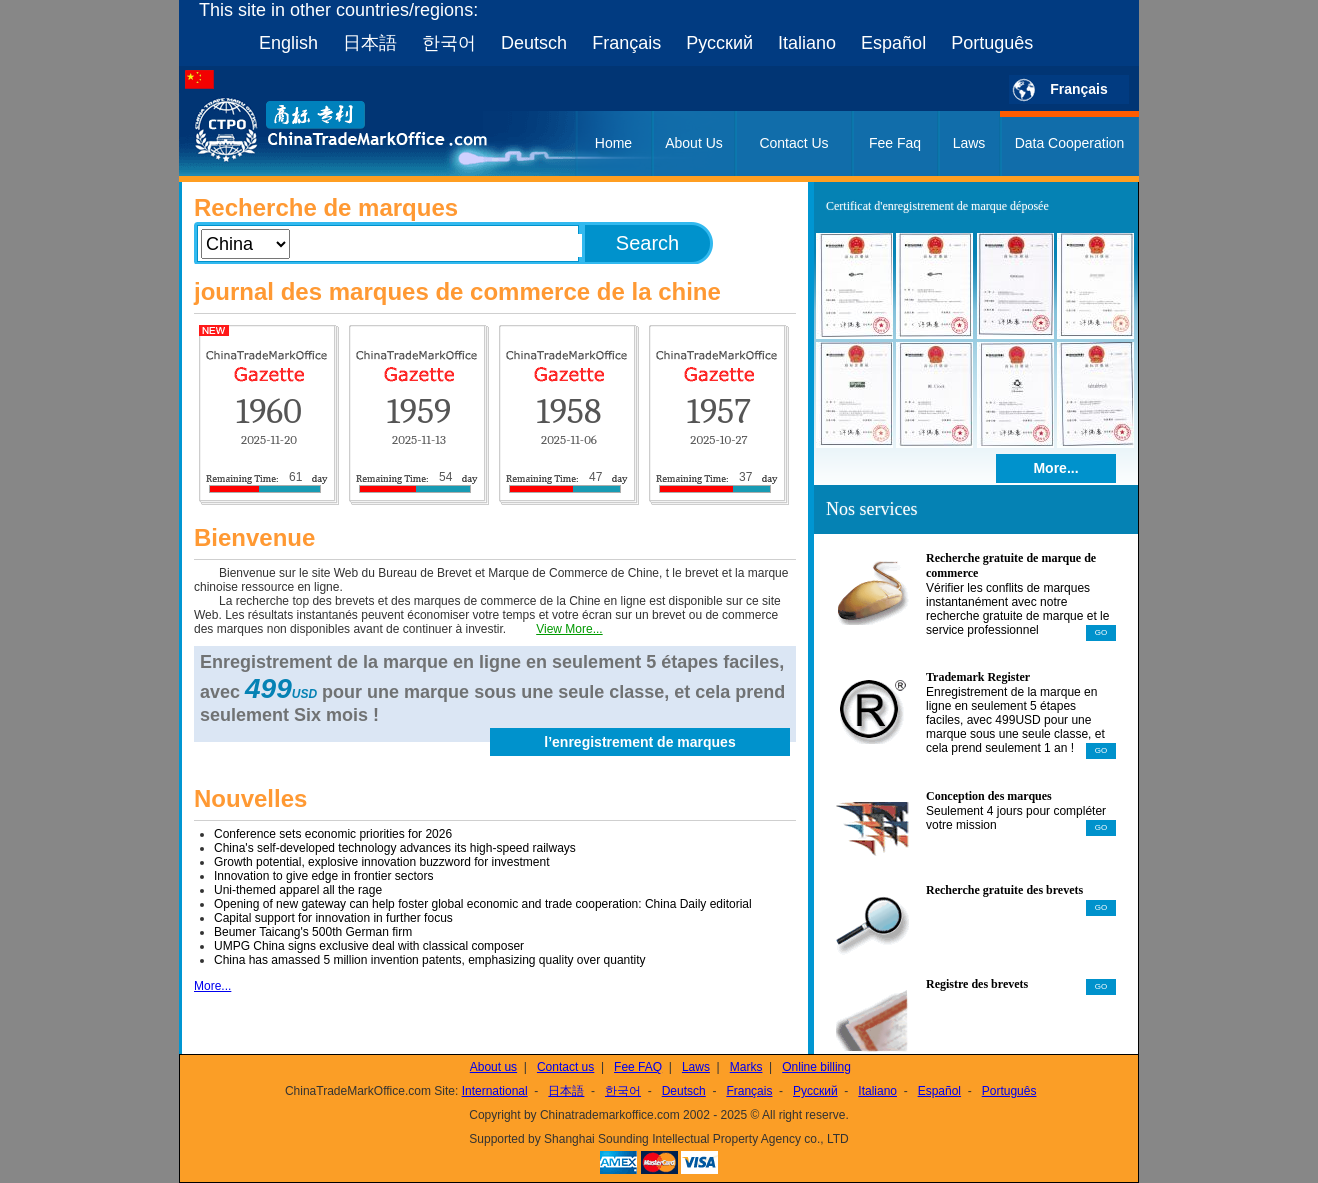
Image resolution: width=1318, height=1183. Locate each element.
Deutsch (534, 43)
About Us (694, 143)
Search (647, 243)
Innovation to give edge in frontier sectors (323, 876)
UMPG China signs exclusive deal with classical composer (369, 946)
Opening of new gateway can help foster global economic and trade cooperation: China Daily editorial (483, 904)
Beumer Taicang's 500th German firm (313, 932)
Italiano (807, 43)
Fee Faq (895, 143)
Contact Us (793, 143)
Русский (719, 43)
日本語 (370, 43)
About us (493, 1067)
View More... (569, 629)
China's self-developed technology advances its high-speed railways (395, 848)
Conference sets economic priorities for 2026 (333, 834)
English (288, 43)
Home (613, 143)
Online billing (816, 1067)
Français (626, 43)
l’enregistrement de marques (639, 742)
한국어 (449, 43)
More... (212, 986)
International (495, 1091)
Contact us (565, 1067)
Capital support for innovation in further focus (333, 918)
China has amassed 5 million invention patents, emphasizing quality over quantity (430, 960)
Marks (746, 1067)
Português (992, 43)
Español (893, 43)
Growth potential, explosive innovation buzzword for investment (382, 862)
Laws (969, 143)
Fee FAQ (638, 1067)
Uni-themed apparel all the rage (298, 890)
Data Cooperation (1070, 143)
